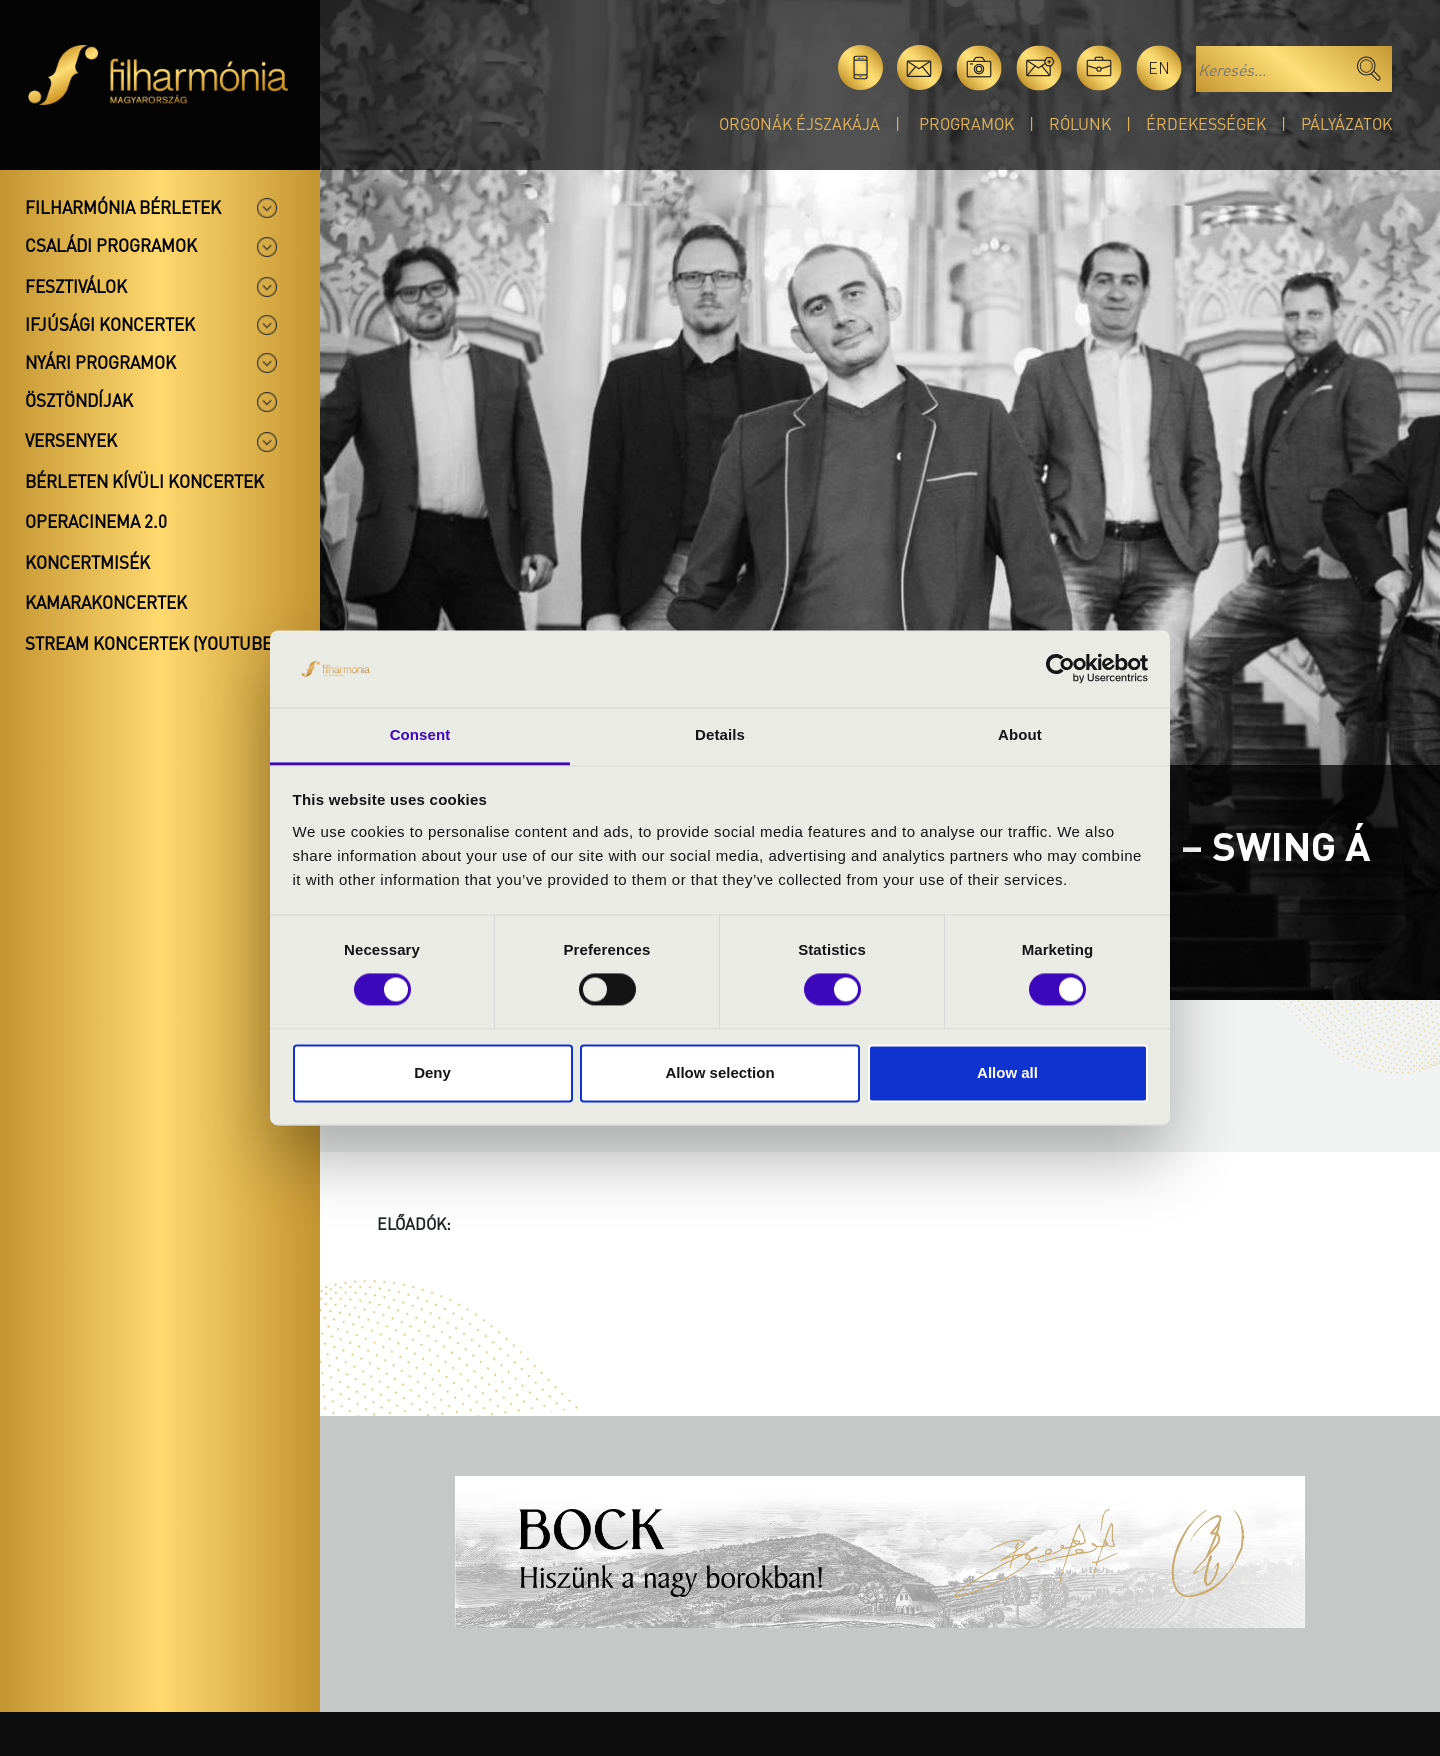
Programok (966, 123)
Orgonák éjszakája (799, 123)
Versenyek (71, 440)
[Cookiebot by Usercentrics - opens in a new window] (1060, 669)
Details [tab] (720, 734)
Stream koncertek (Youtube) (151, 643)
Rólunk (1080, 123)
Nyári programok (100, 362)
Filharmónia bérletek (123, 207)
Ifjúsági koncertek (110, 324)
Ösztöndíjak (79, 400)
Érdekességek (1206, 123)
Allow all (1007, 1072)
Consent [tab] (420, 734)
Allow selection (719, 1072)
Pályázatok (1346, 123)
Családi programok (111, 245)
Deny (432, 1072)
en (1159, 67)
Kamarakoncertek (106, 602)
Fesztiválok (76, 286)
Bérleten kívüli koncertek (144, 481)
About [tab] (1020, 734)
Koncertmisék (87, 562)
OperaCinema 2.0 (96, 521)
